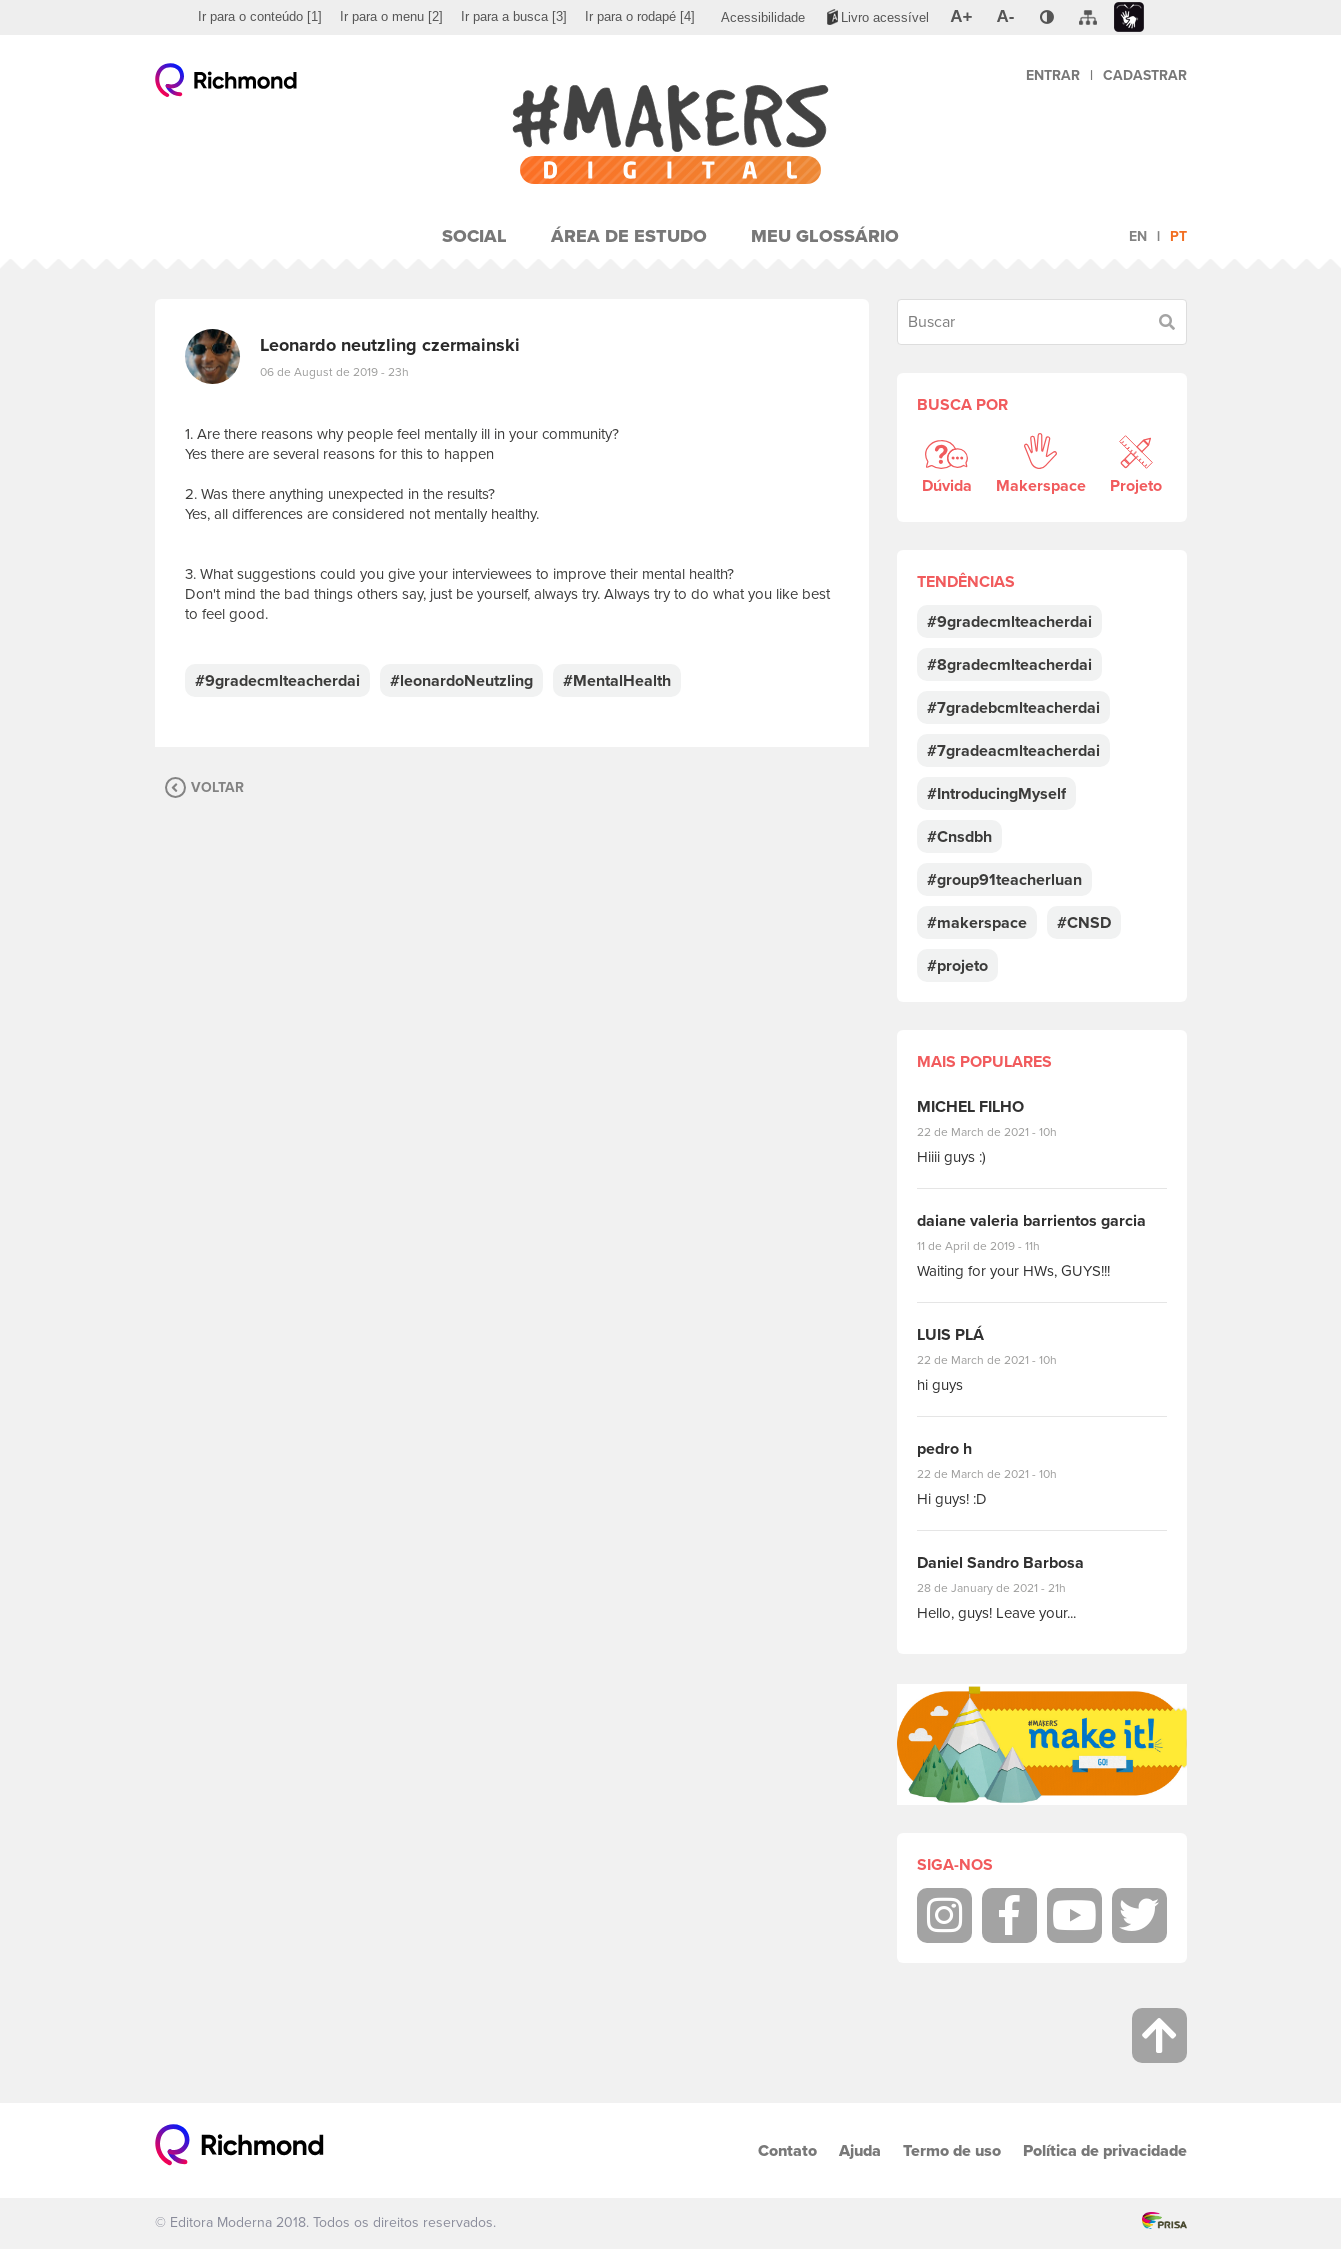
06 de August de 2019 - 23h (334, 372)
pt (1178, 236)
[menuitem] (260, 17)
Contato (787, 2150)
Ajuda (860, 2150)
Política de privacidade (1105, 2150)
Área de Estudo (629, 236)
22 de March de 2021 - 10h (1004, 1132)
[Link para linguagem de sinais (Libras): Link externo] (1129, 17)
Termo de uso (952, 2150)
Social (474, 236)
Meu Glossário (825, 236)
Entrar (1053, 75)
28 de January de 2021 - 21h (1006, 1588)
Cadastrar (1145, 75)
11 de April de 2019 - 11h (992, 1246)
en (1138, 236)
